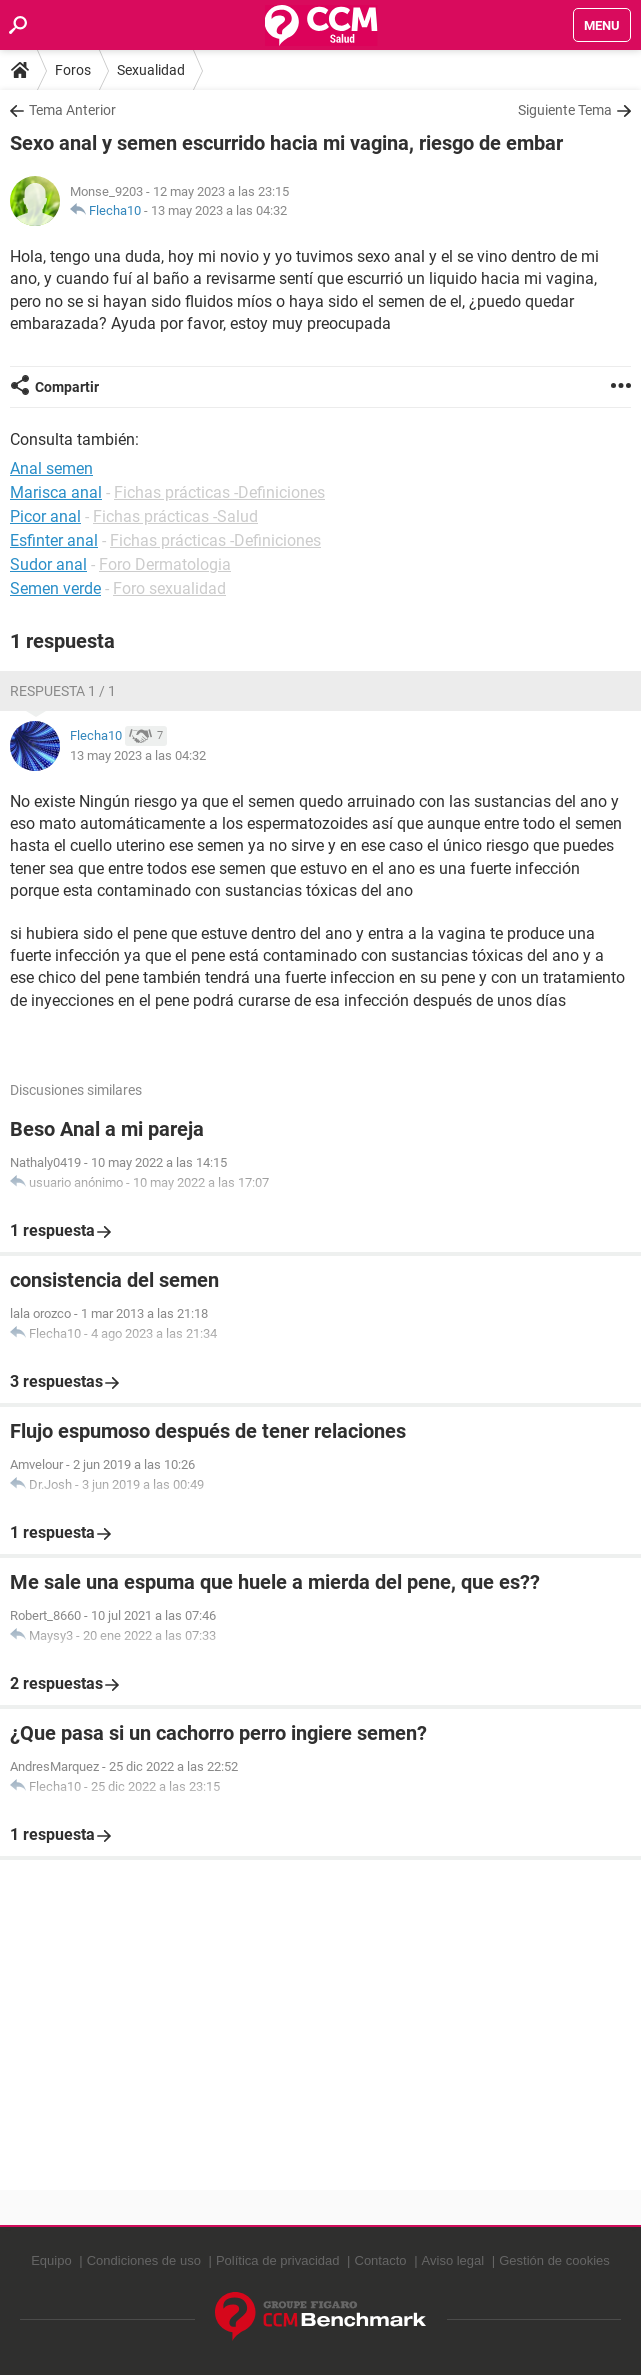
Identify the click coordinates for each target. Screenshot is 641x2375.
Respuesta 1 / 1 (63, 691)
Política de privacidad (278, 2260)
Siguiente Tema (565, 110)
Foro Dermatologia (165, 564)
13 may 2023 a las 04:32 (219, 210)
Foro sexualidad (169, 588)
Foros (73, 70)
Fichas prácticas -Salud (175, 516)
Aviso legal (453, 2260)
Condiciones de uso (144, 2260)
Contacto (381, 2260)
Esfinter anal (54, 540)
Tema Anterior (72, 110)
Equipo (51, 2260)
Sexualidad (151, 70)
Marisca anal (56, 492)
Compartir (67, 387)
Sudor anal (48, 564)
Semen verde (55, 588)
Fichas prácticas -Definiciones (219, 492)
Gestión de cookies (554, 2260)
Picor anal (45, 516)
